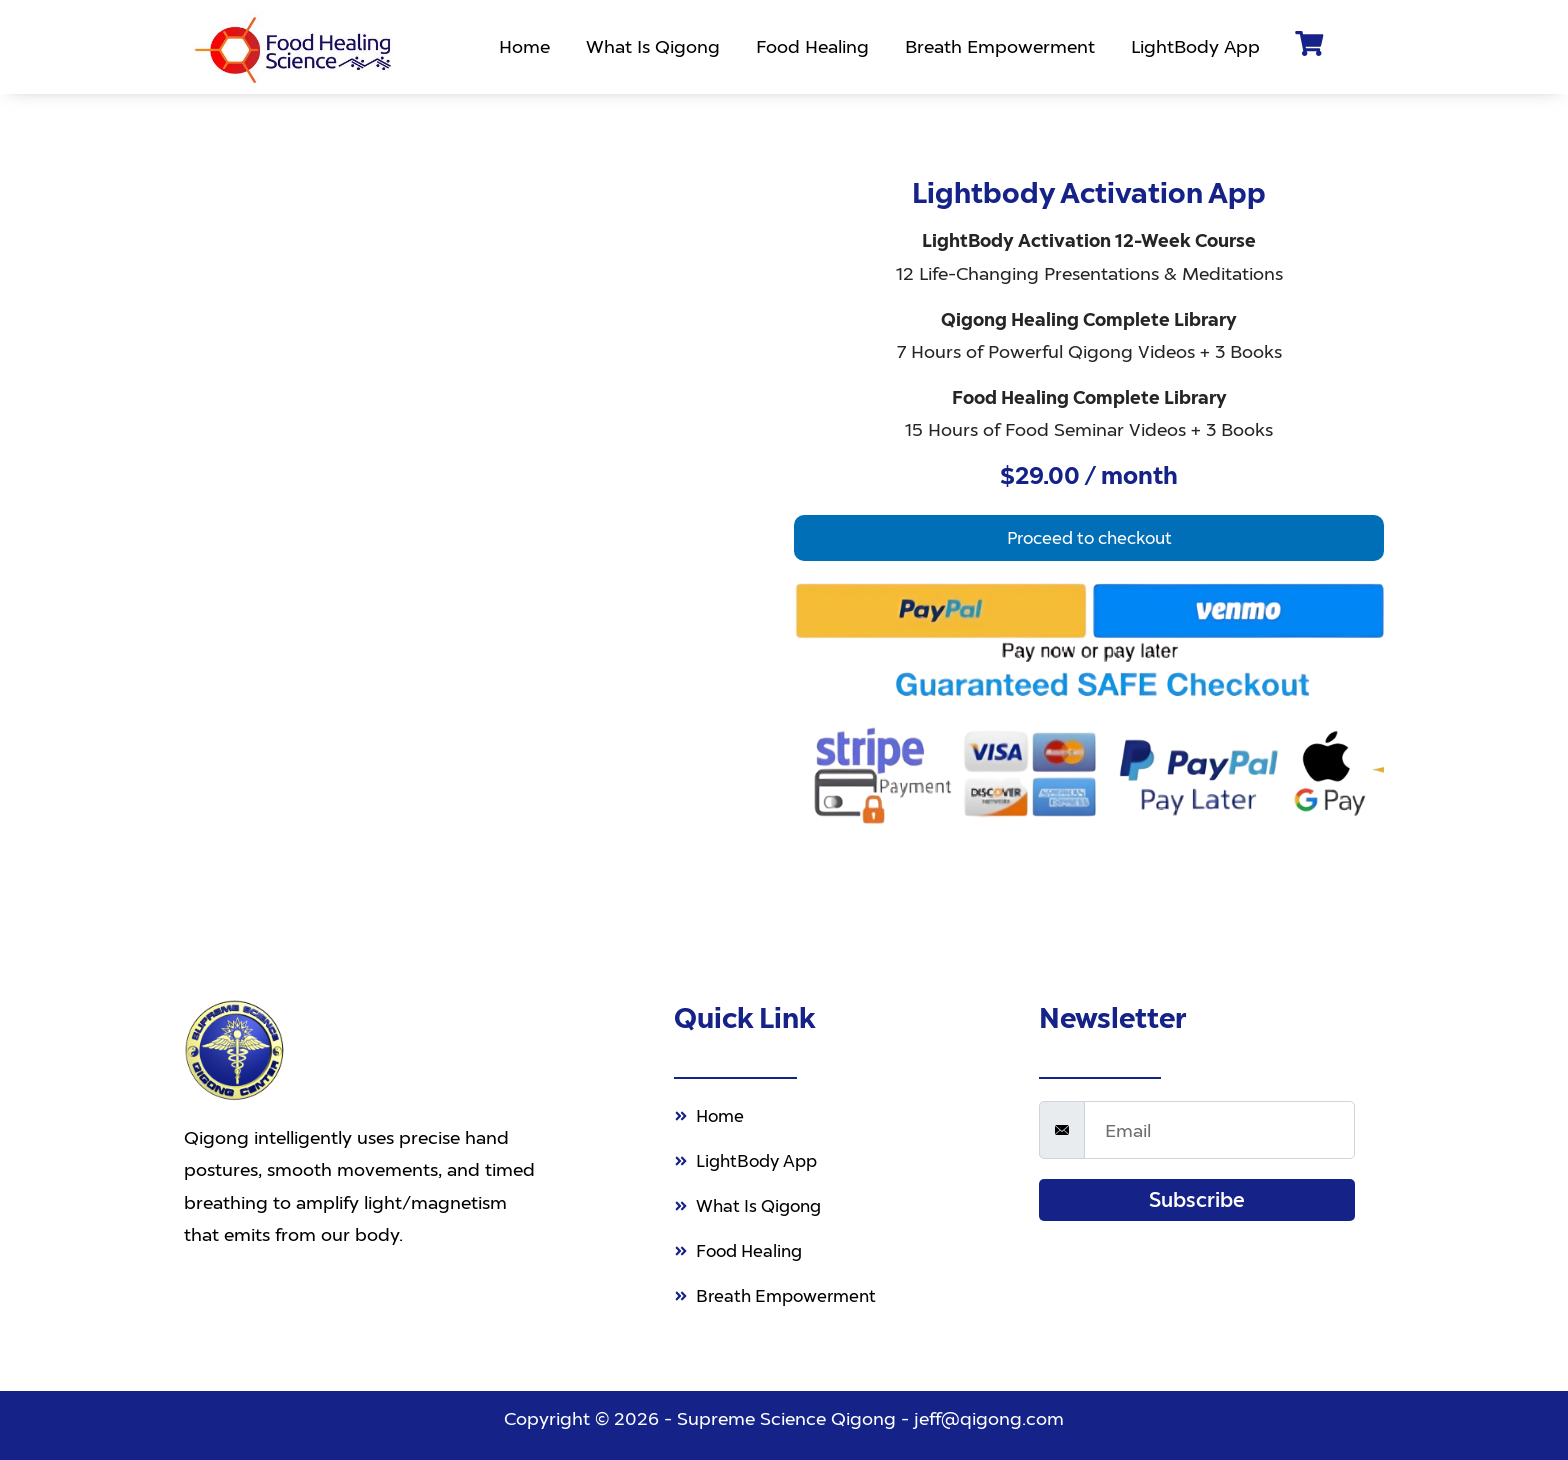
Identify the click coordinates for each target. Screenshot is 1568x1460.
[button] (1089, 538)
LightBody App (1199, 46)
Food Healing (816, 46)
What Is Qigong (657, 46)
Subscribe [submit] (1196, 1188)
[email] (1219, 1118)
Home (528, 46)
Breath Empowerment (1004, 46)
